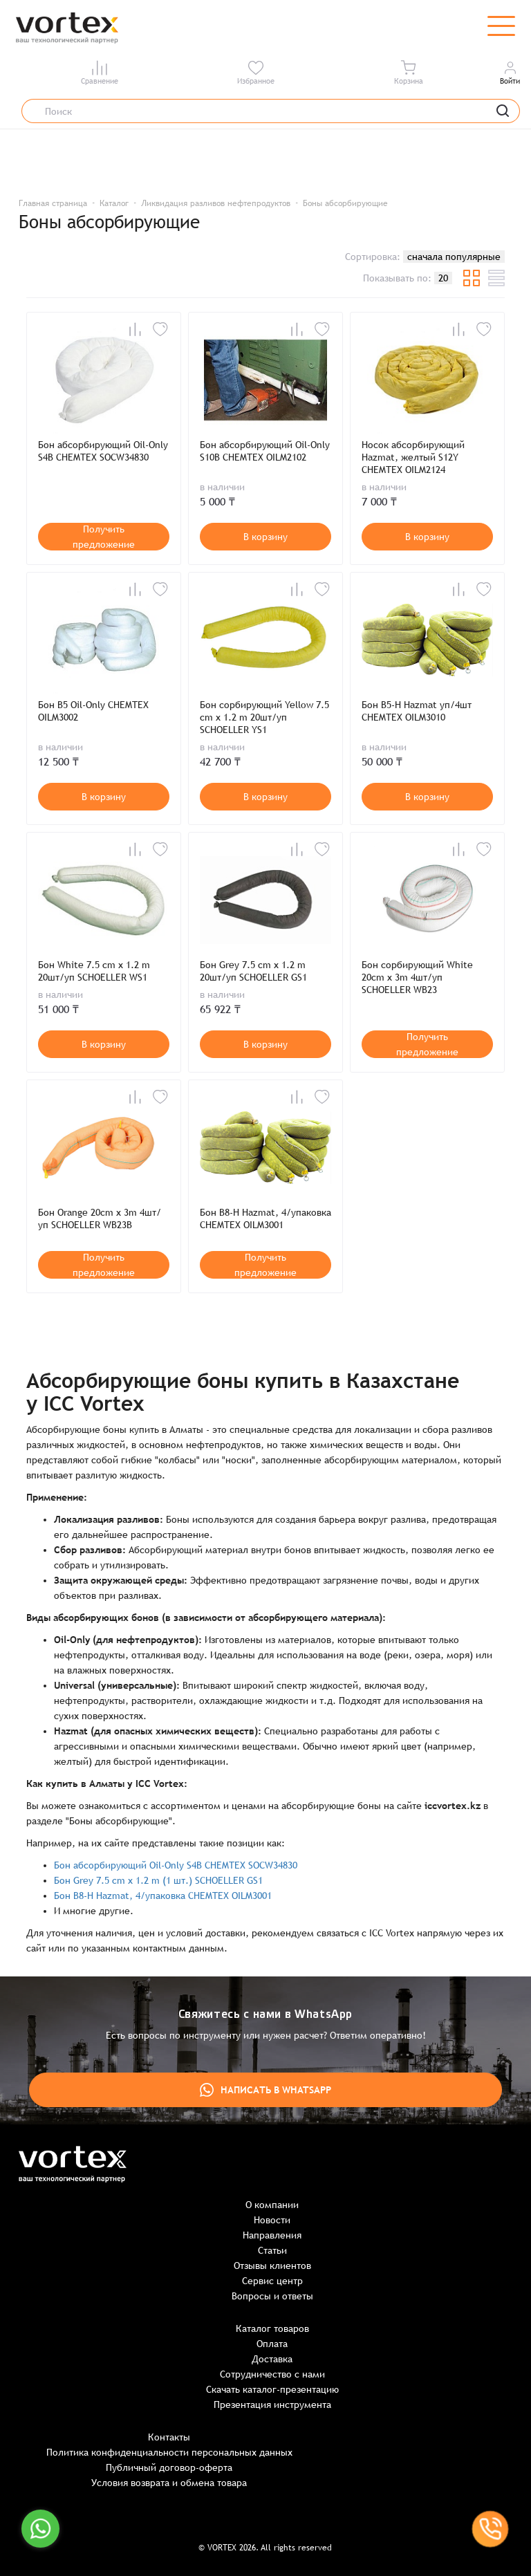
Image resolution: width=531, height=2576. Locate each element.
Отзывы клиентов (272, 2265)
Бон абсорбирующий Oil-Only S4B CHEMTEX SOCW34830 (103, 451)
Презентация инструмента (272, 2404)
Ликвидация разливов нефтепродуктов (215, 203)
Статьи (272, 2250)
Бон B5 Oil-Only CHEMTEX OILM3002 (93, 711)
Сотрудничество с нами (272, 2374)
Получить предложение (104, 536)
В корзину (265, 536)
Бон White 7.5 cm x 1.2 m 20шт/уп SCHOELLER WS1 (94, 971)
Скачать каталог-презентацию (272, 2389)
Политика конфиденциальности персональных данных (169, 2452)
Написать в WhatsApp (265, 2090)
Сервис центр (272, 2280)
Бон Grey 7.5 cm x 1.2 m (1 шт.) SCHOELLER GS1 (158, 1880)
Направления (272, 2235)
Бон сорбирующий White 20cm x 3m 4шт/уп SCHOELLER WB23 (417, 977)
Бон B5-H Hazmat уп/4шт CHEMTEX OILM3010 (417, 711)
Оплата (272, 2343)
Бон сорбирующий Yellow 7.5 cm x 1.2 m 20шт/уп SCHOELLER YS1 (264, 717)
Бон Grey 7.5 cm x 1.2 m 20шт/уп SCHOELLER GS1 (253, 971)
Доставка (272, 2358)
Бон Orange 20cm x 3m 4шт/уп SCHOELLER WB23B (99, 1218)
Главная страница (53, 203)
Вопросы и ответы (272, 2295)
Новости (272, 2219)
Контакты (169, 2437)
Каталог (114, 203)
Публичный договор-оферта (169, 2467)
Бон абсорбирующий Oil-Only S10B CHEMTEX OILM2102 (265, 451)
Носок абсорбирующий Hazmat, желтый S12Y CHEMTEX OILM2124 (413, 457)
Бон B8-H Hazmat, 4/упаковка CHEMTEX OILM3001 (265, 1218)
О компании (272, 2204)
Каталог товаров (272, 2328)
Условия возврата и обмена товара (169, 2482)
